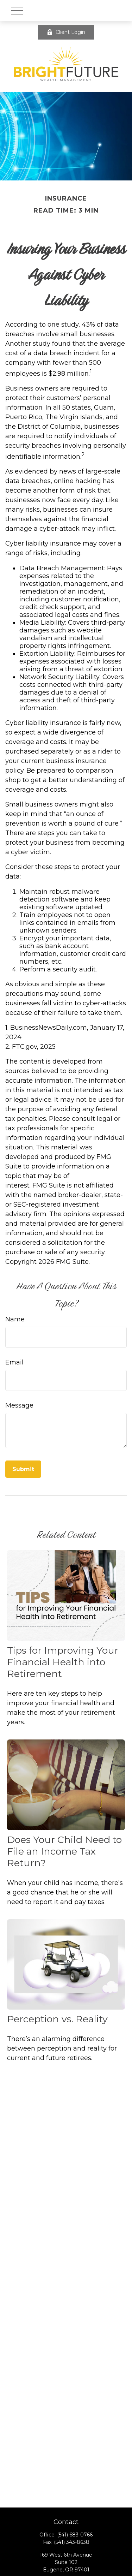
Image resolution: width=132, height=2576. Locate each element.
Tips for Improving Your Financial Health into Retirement (62, 1661)
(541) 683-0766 (75, 2535)
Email (14, 1362)
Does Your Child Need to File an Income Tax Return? (64, 1851)
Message (19, 1405)
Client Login (66, 32)
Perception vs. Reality (57, 2019)
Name (15, 1319)
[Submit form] (23, 1469)
